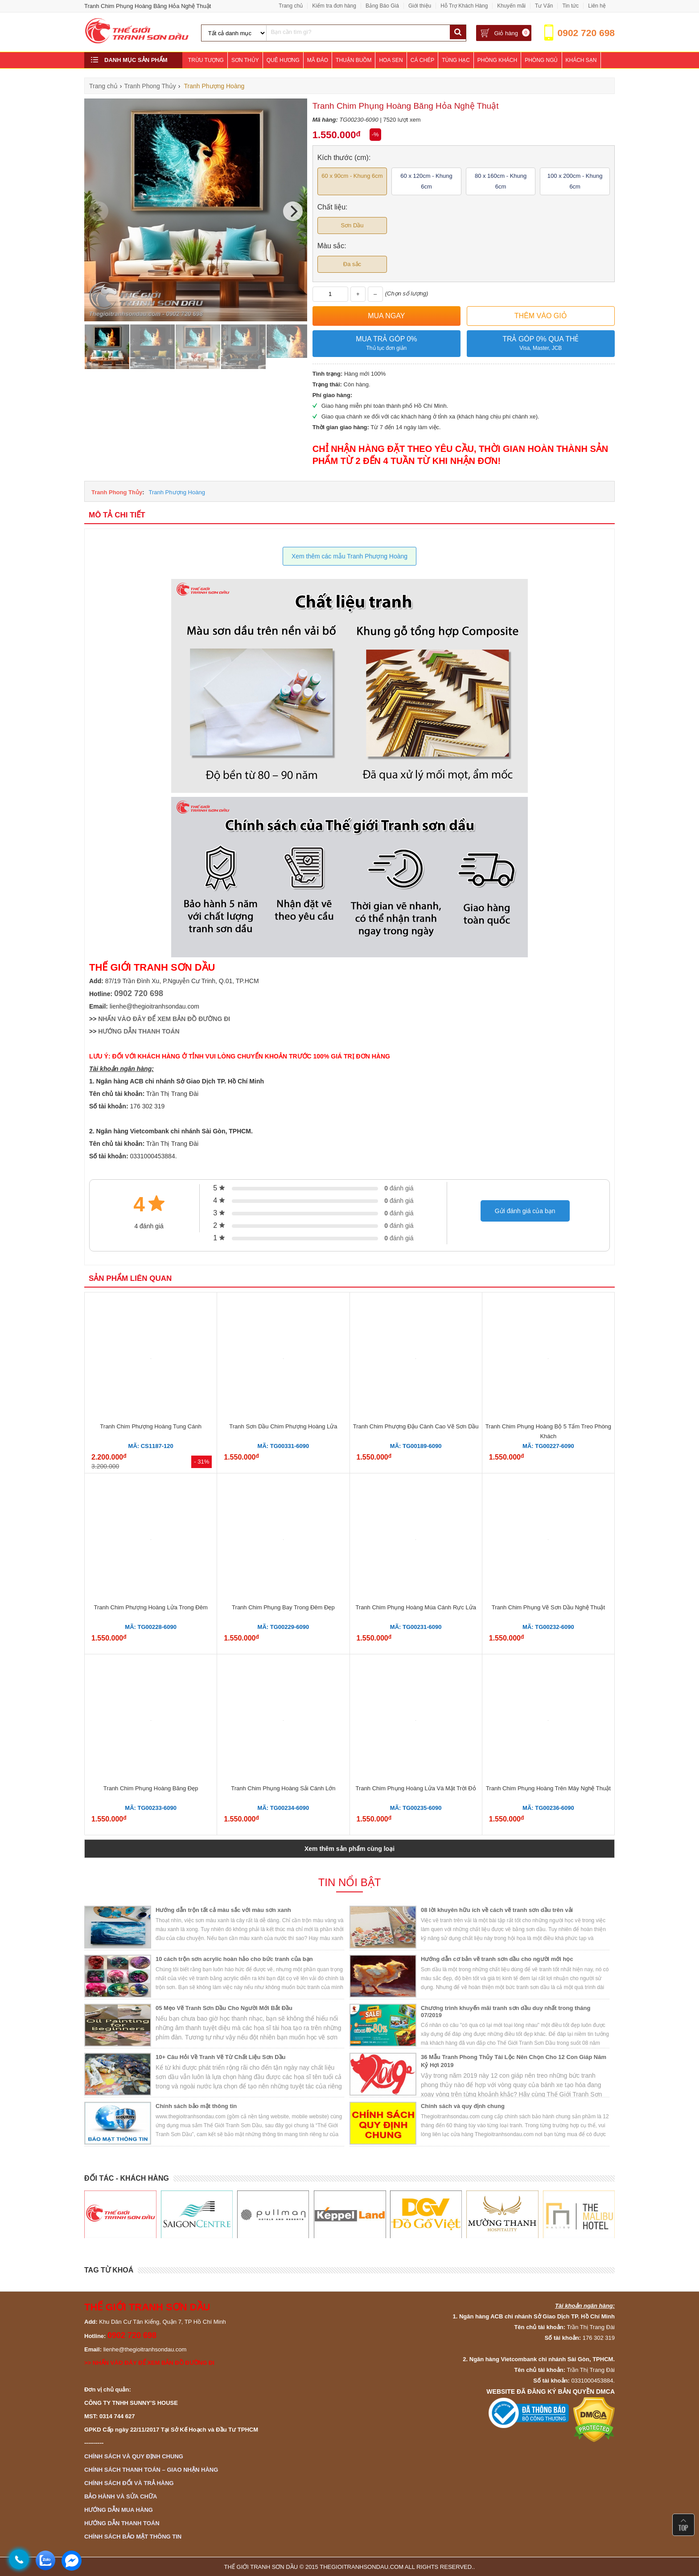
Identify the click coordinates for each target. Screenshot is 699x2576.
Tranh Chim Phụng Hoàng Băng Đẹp (150, 1788)
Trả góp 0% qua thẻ (541, 344)
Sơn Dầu (352, 225)
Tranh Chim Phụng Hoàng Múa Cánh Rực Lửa (415, 1607)
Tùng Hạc (456, 60)
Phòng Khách (497, 60)
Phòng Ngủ (541, 60)
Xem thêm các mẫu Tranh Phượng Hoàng (349, 556)
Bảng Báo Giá (382, 6)
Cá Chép (422, 60)
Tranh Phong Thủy (116, 492)
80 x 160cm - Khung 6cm (500, 181)
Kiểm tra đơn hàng (334, 6)
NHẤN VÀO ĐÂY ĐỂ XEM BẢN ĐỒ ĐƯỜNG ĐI (164, 1018)
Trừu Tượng (206, 60)
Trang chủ (291, 6)
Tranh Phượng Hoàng (177, 492)
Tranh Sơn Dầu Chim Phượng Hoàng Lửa (283, 1426)
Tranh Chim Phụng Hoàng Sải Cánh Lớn (283, 1788)
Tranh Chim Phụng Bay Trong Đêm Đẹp (283, 1607)
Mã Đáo (317, 60)
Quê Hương (283, 60)
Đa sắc (352, 264)
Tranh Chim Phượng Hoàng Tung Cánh (150, 1426)
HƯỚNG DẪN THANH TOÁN (138, 1031)
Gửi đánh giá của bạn (525, 1210)
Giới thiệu (419, 6)
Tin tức (570, 6)
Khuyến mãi (511, 6)
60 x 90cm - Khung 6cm (351, 175)
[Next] (293, 211)
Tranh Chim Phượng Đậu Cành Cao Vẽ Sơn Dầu (416, 1426)
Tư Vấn (544, 6)
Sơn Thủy (245, 60)
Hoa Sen (391, 60)
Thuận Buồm (353, 60)
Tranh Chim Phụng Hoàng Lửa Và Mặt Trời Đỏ (416, 1788)
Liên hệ (597, 6)
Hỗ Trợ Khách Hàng (464, 6)
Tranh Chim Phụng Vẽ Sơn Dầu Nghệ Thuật (548, 1607)
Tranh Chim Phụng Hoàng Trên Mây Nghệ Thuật (548, 1788)
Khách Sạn (581, 60)
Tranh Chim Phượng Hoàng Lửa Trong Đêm (150, 1607)
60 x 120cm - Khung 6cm (426, 181)
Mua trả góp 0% (386, 344)
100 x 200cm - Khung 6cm (575, 181)
